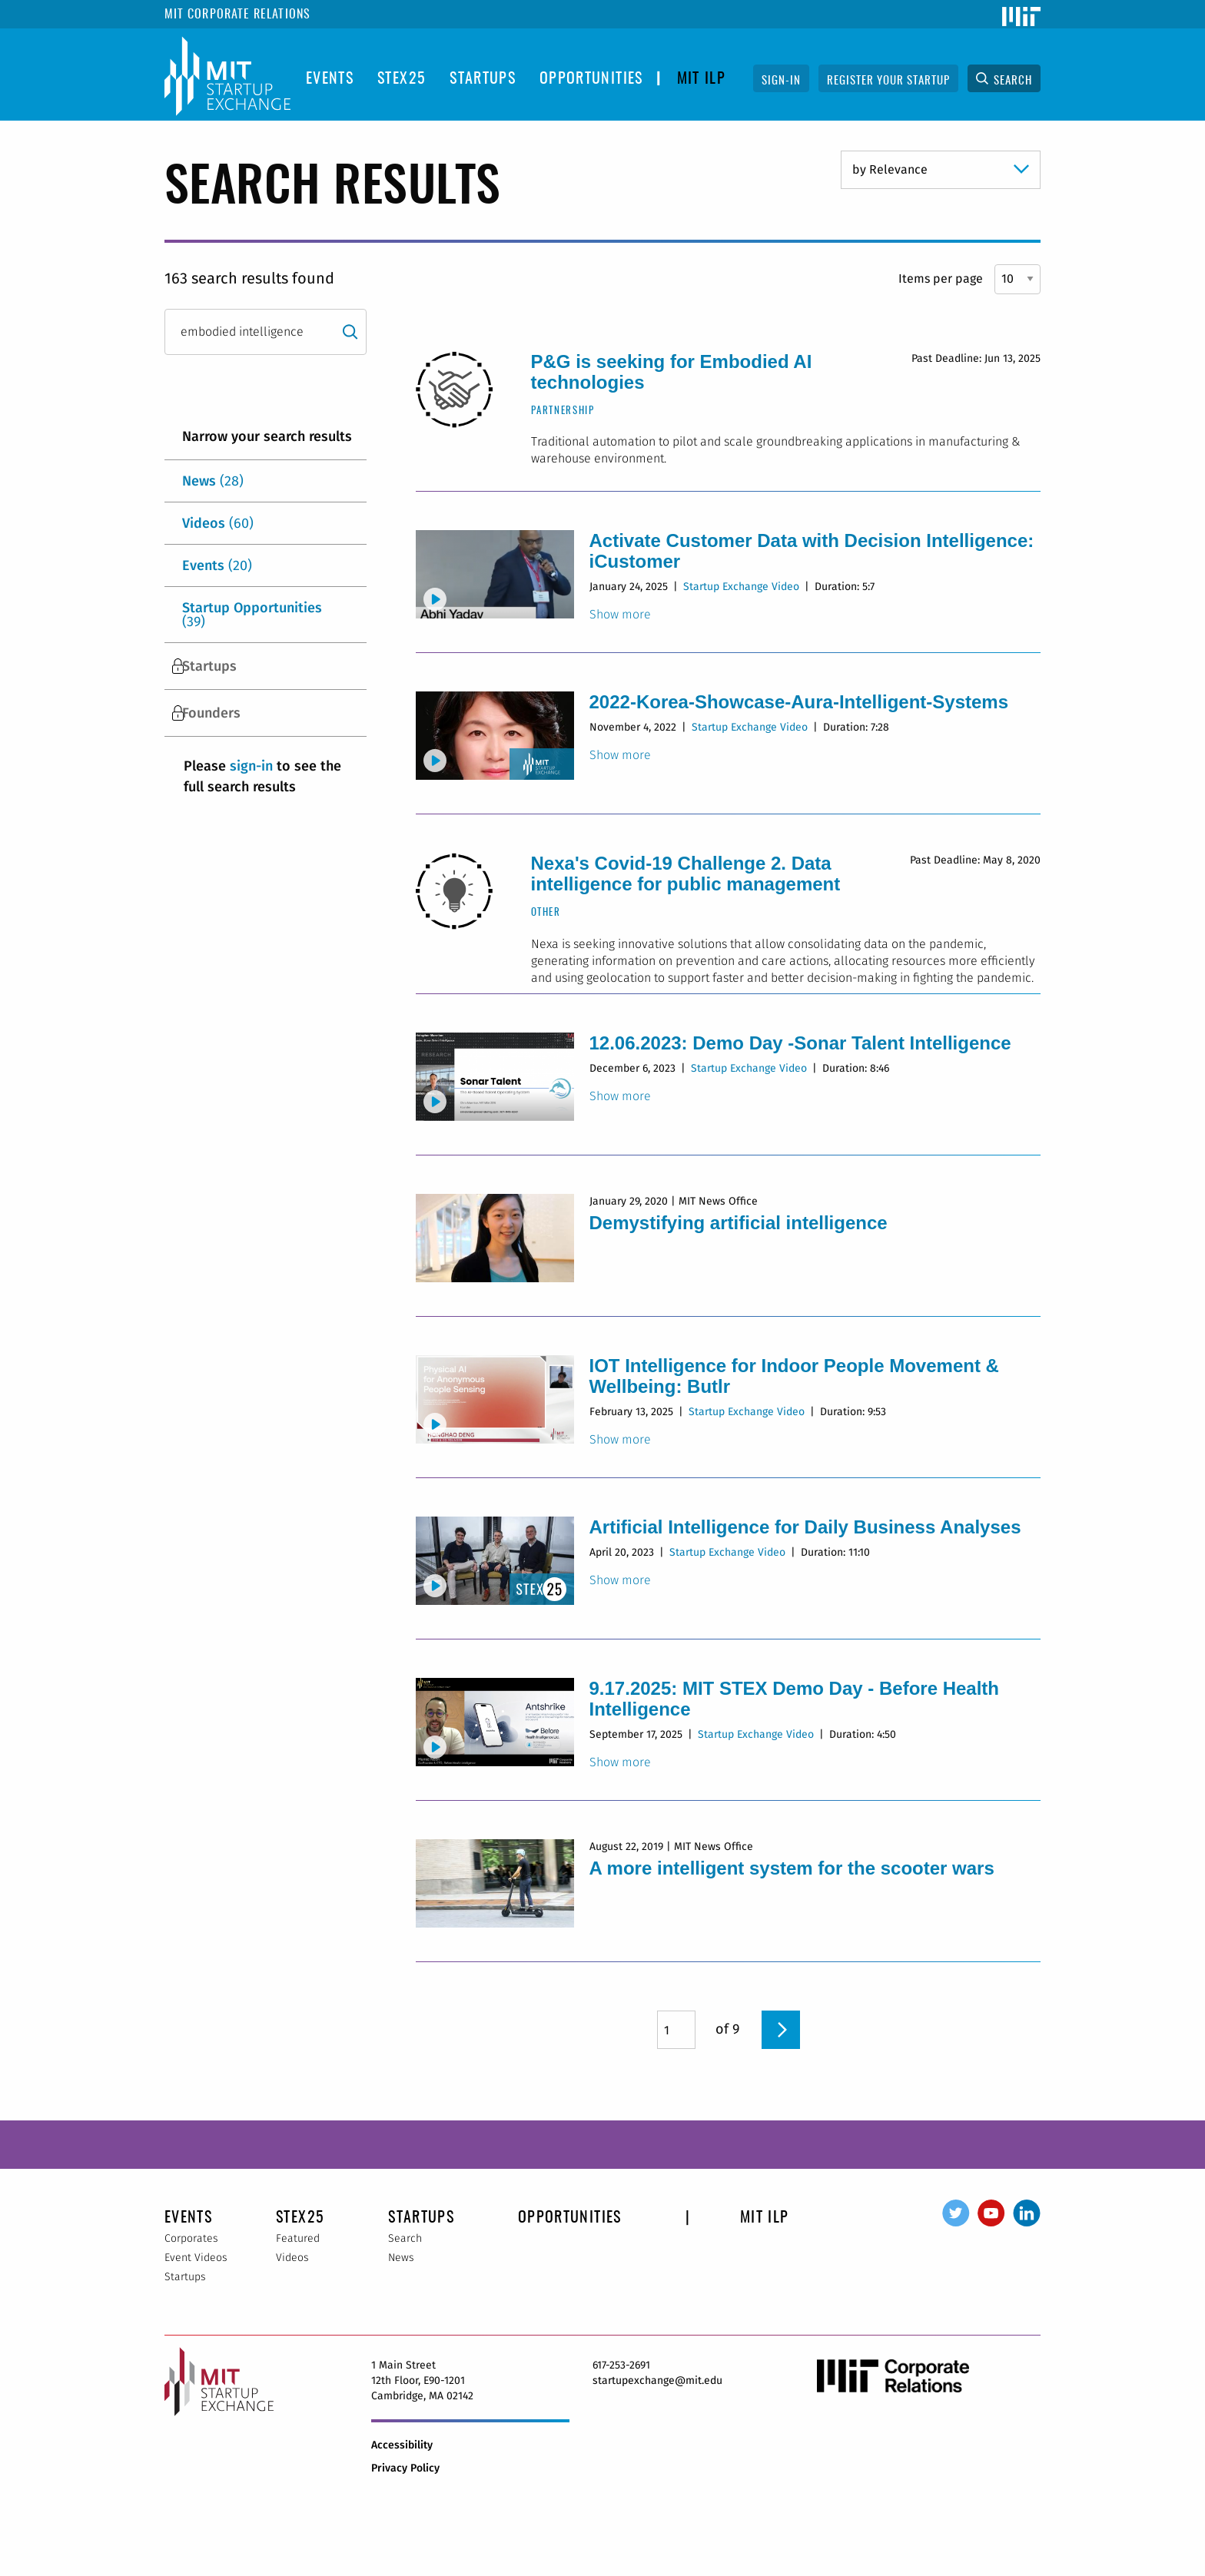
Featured (298, 2238)
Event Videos (195, 2257)
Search (1013, 81)
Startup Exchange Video (741, 586)
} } (941, 170)
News (213, 481)
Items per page (940, 278)
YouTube (991, 2213)
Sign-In (781, 81)
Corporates (191, 2238)
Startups (483, 79)
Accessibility (402, 2445)
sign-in (251, 766)
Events (330, 79)
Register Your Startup (888, 81)
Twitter (956, 2213)
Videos (218, 523)
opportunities (591, 79)
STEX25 (401, 79)
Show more (620, 614)
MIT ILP (701, 79)
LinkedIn (1027, 2213)
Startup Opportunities (252, 614)
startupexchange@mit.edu (657, 2380)
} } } (1017, 279)
